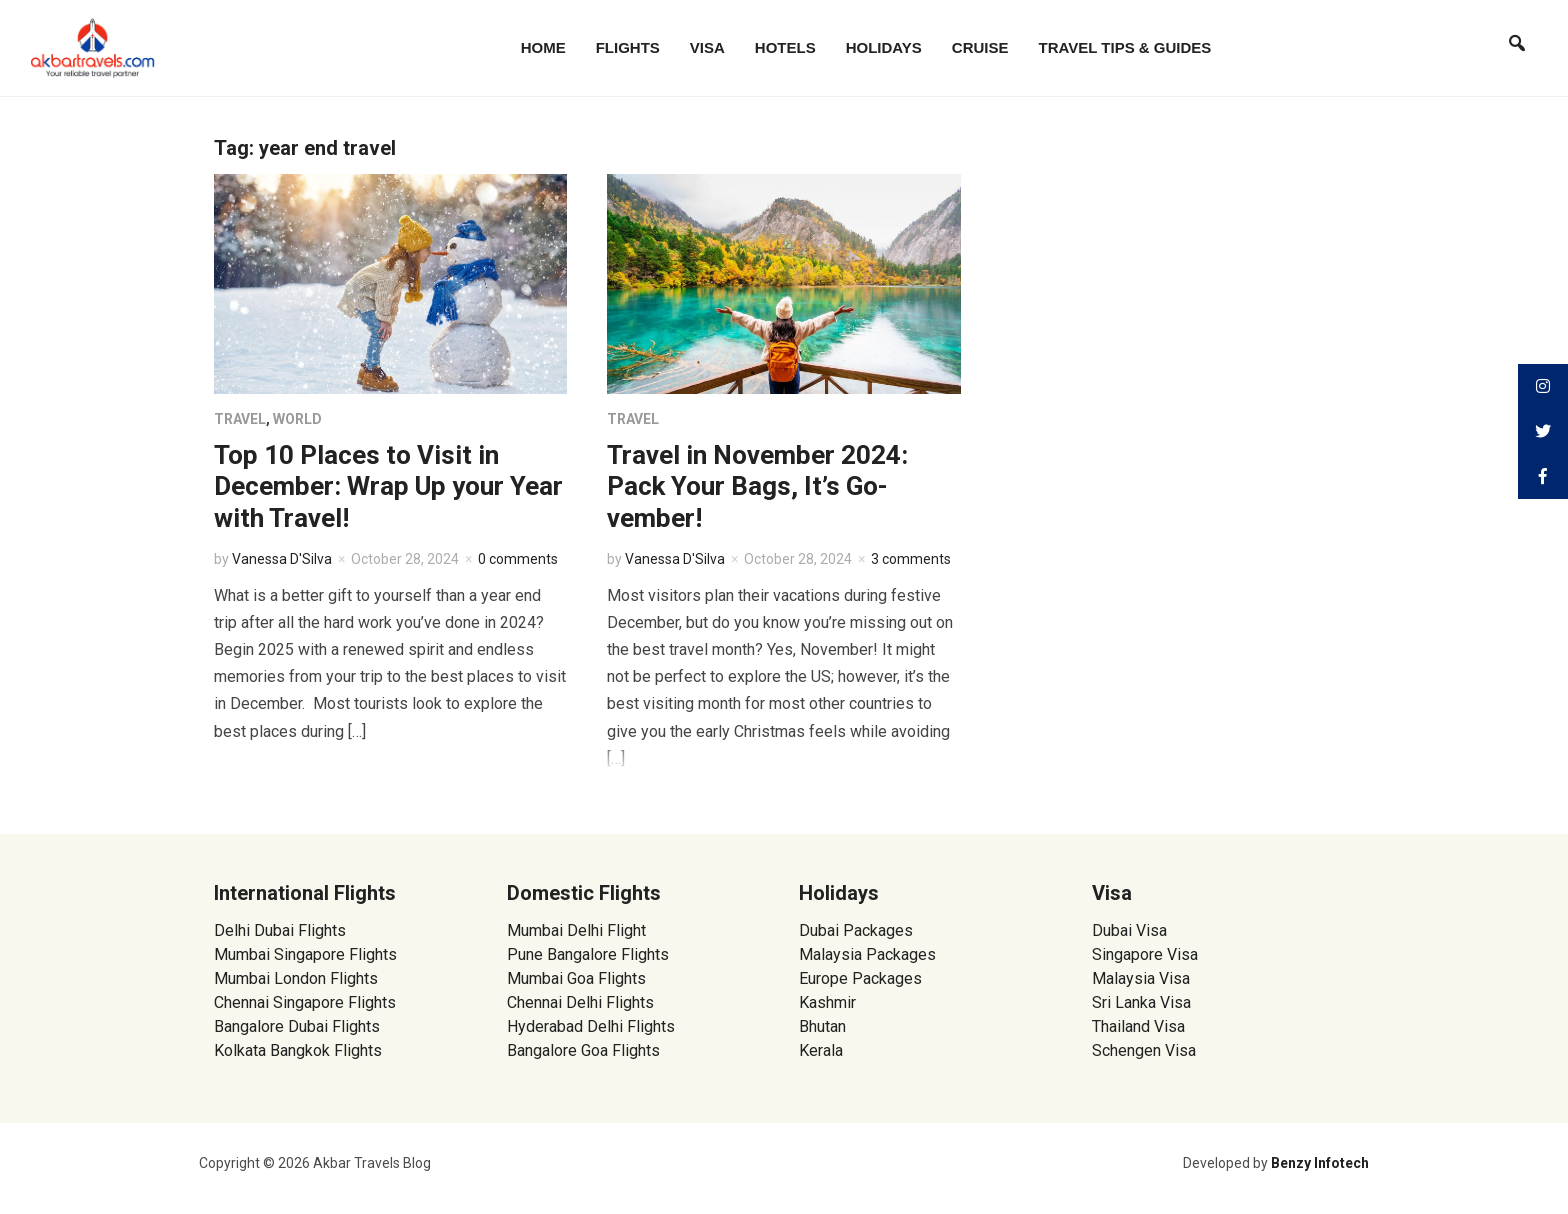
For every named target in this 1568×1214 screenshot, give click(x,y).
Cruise (980, 47)
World (297, 419)
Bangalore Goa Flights (583, 1050)
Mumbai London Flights (296, 978)
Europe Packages (860, 978)
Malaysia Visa (1141, 978)
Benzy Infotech (1320, 1163)
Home (543, 47)
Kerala (821, 1050)
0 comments (518, 559)
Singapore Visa (1145, 954)
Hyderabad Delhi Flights (591, 1026)
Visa (707, 47)
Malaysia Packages (867, 954)
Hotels (785, 47)
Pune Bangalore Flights (588, 954)
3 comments (911, 559)
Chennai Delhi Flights (580, 1002)
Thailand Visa (1138, 1026)
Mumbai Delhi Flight (576, 930)
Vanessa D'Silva (282, 559)
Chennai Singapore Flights (305, 1002)
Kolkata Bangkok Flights (298, 1050)
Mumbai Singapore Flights (305, 954)
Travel (240, 419)
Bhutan (822, 1026)
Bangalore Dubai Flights (297, 1026)
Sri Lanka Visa (1143, 1002)
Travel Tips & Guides (1125, 47)
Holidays (884, 47)
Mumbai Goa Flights (576, 978)
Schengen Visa (1144, 1050)
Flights (628, 47)
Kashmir (827, 1002)
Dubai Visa (1129, 930)
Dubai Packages (856, 930)
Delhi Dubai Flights (280, 930)
